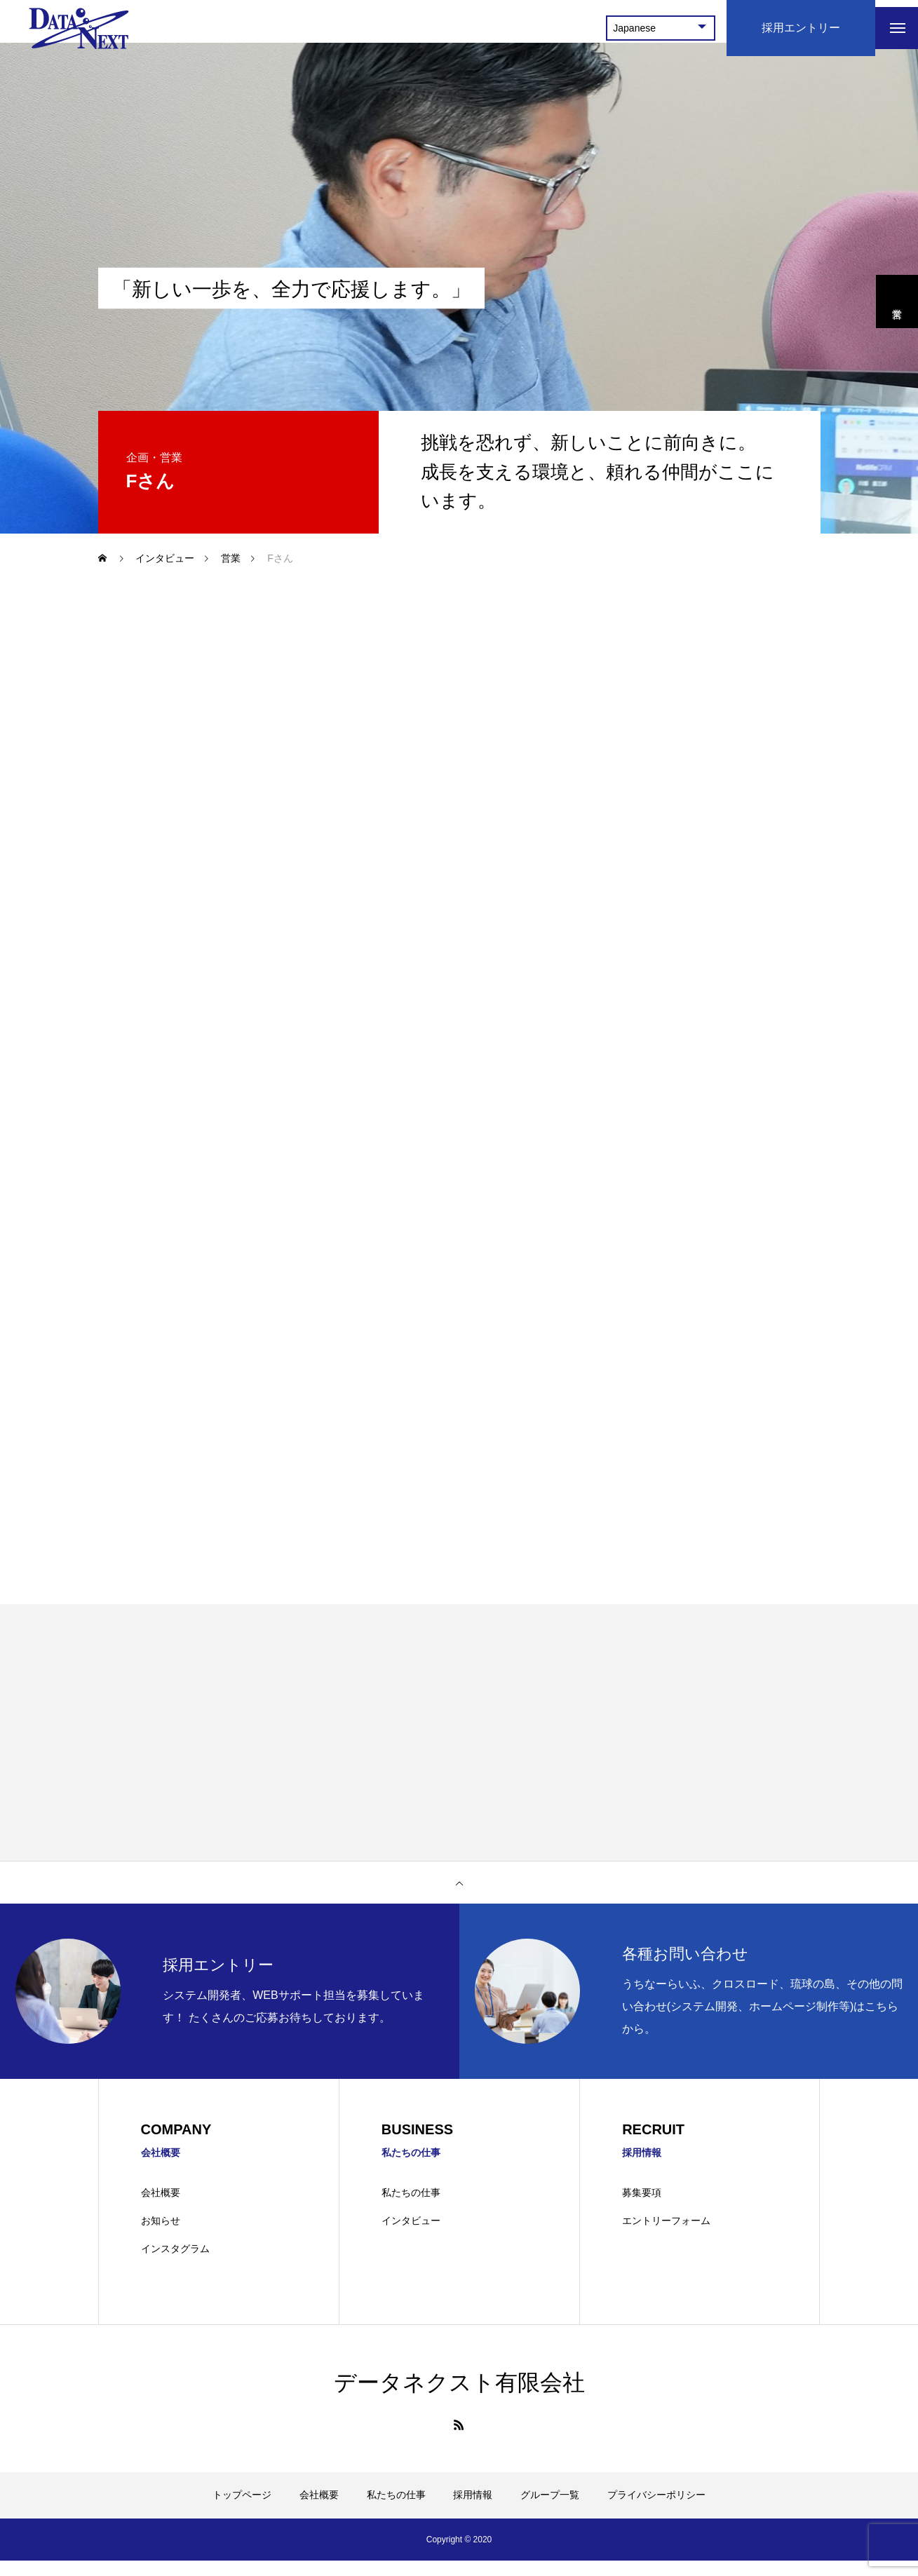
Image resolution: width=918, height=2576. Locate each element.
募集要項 (641, 2208)
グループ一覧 (549, 2510)
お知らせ (160, 2236)
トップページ (241, 2510)
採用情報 (472, 2510)
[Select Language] (647, 28)
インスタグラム (175, 2264)
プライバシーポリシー (656, 2510)
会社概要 (160, 2208)
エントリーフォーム (666, 2236)
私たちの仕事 (411, 2208)
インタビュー (411, 2236)
